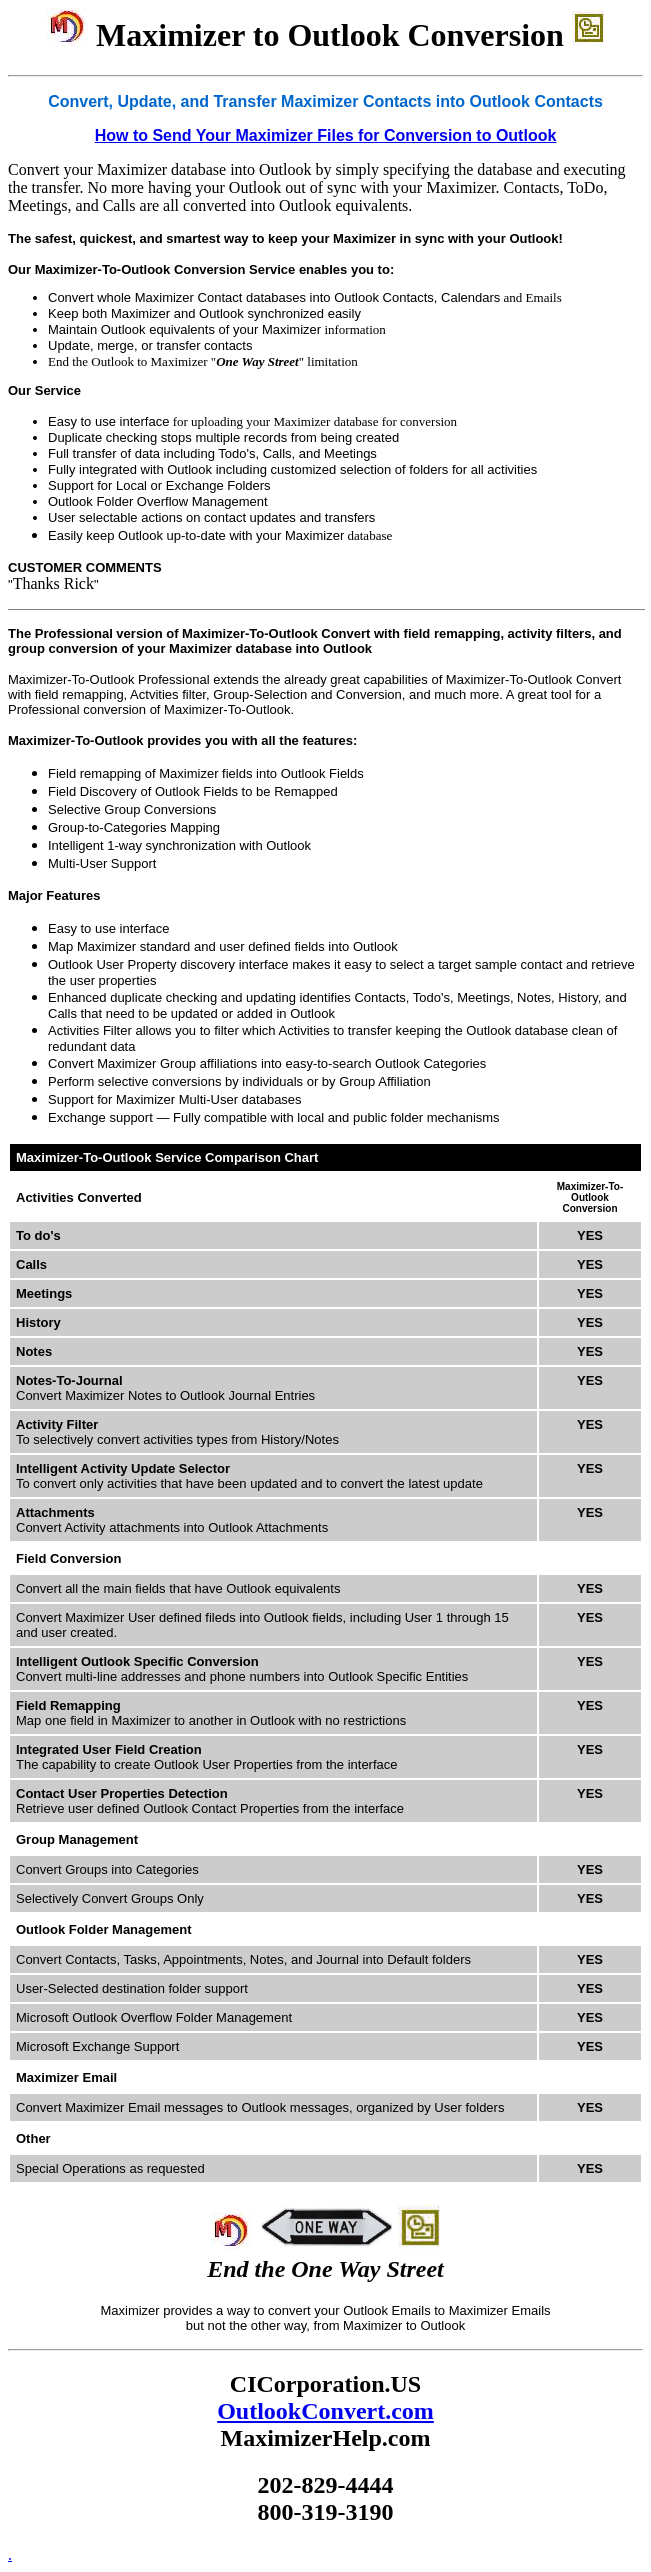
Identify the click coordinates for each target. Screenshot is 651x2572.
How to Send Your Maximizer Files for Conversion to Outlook (326, 135)
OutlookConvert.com (325, 2411)
